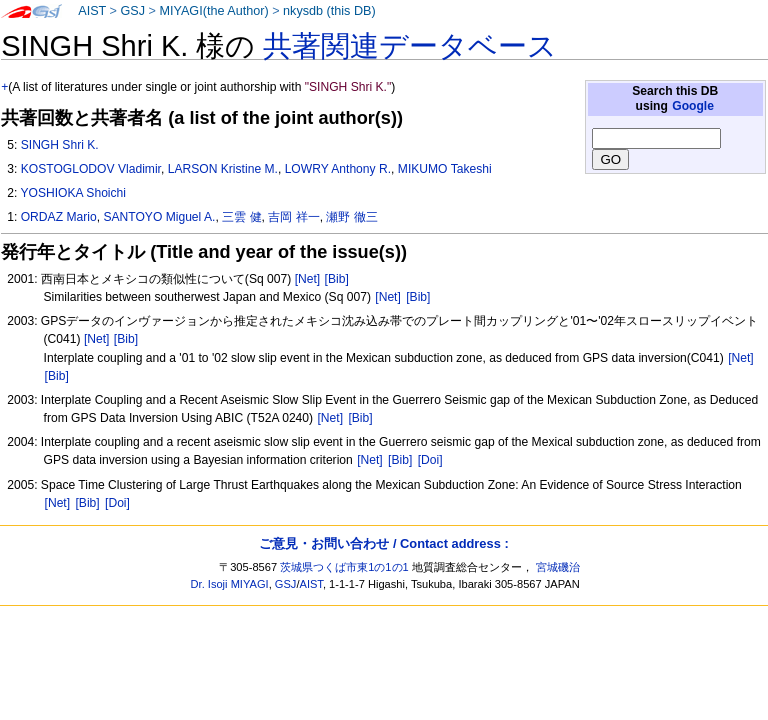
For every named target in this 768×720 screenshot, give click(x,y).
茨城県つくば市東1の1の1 (344, 567)
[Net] (308, 279)
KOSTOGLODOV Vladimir (91, 169)
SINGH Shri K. (60, 145)
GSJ (132, 11)
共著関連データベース (410, 46)
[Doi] (430, 460)
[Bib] (337, 279)
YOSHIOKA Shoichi (73, 193)
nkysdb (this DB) (329, 11)
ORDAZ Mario (59, 217)
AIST (92, 11)
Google (693, 106)
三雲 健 (241, 217)
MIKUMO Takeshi (445, 169)
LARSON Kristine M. (223, 169)
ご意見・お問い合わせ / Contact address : (383, 543)
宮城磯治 (558, 567)
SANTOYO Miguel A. (159, 217)
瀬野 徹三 (351, 217)
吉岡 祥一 (293, 217)
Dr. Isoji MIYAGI (230, 584)
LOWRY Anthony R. (338, 169)
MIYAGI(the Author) (213, 11)
